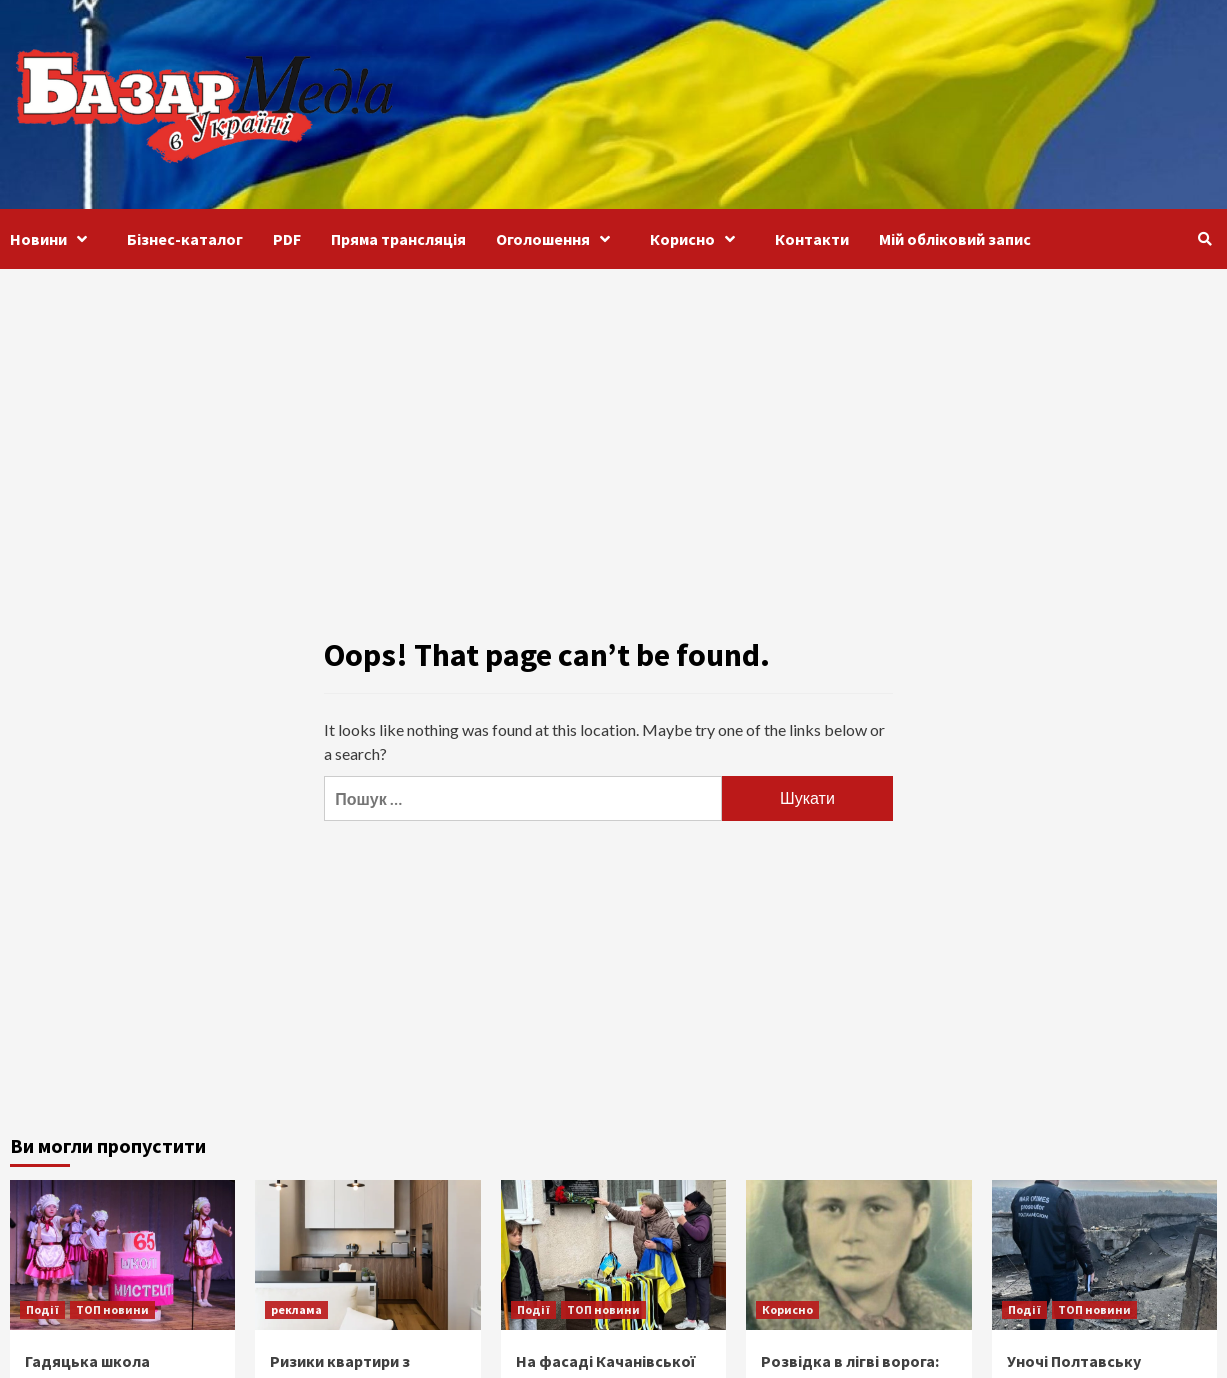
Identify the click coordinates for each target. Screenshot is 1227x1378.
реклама (296, 1309)
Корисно (697, 239)
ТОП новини (112, 1309)
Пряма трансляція (398, 239)
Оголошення (558, 239)
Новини (53, 239)
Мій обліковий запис (955, 239)
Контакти (812, 239)
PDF (287, 239)
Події (42, 1309)
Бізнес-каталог (185, 239)
